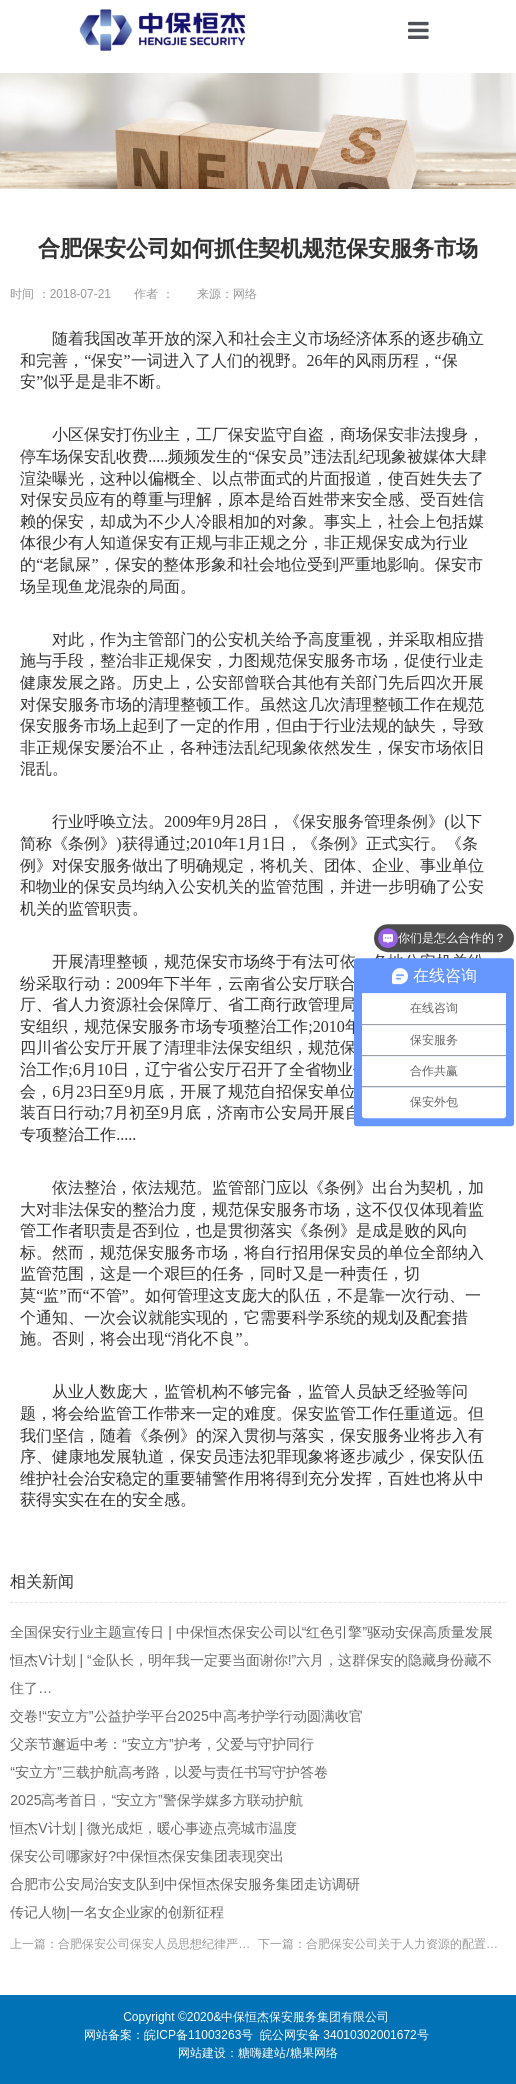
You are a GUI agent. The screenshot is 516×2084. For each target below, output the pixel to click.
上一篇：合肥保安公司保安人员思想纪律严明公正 (134, 1944)
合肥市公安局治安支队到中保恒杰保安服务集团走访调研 (185, 1884)
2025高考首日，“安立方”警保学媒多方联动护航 (156, 1800)
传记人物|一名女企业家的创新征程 (117, 1912)
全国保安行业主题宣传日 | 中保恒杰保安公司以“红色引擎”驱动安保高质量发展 (251, 1632)
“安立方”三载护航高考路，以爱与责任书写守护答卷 (168, 1772)
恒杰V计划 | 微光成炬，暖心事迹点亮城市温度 (153, 1828)
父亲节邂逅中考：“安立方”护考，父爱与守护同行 (161, 1744)
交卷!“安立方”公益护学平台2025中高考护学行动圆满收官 (186, 1716)
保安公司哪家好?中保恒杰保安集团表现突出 (147, 1856)
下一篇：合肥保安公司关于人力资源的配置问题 (382, 1944)
